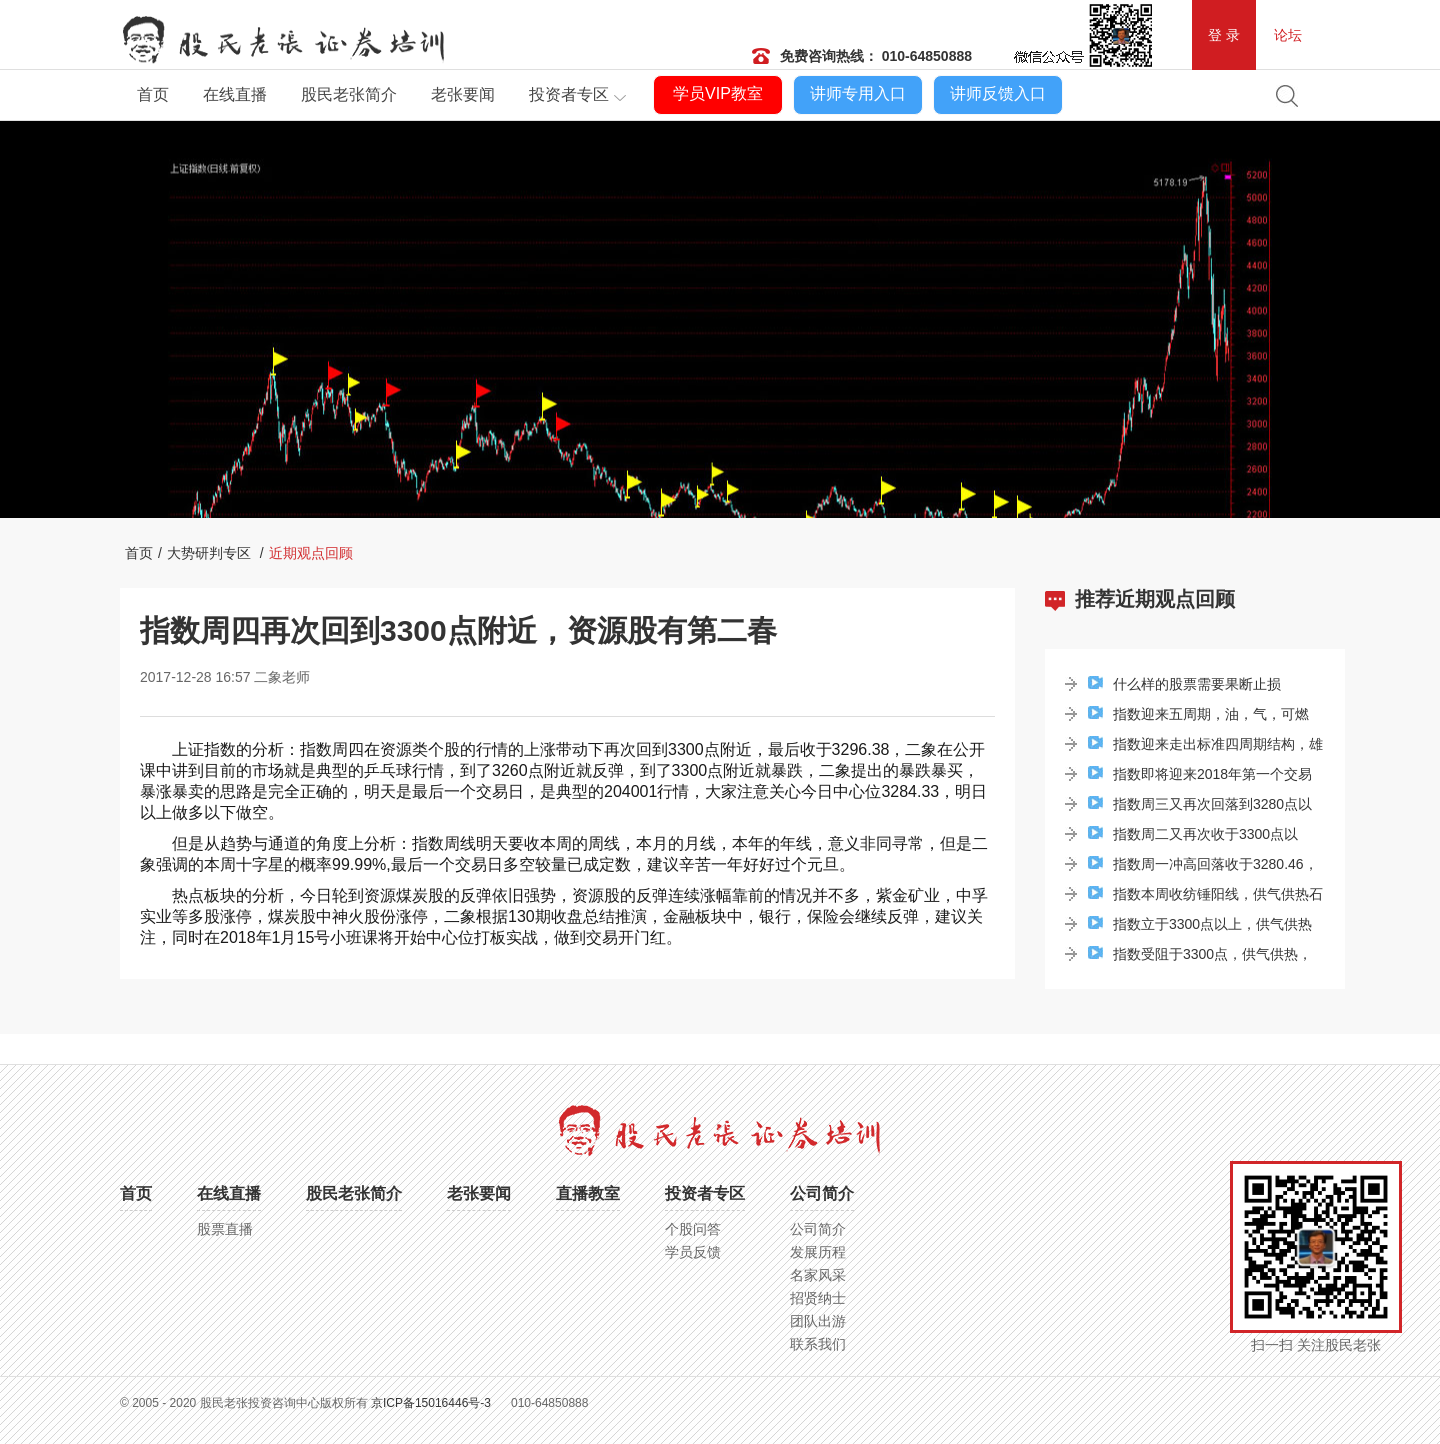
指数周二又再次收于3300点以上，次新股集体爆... (1193, 837)
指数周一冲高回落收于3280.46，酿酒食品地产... (1203, 867)
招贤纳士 (818, 1298)
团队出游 (818, 1321)
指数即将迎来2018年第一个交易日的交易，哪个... (1200, 777)
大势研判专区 (209, 553)
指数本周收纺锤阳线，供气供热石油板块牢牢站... (1205, 897)
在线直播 (235, 94)
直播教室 (588, 1193)
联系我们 (818, 1344)
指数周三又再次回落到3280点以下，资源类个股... (1200, 807)
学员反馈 (693, 1252)
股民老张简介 (349, 94)
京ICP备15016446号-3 (431, 1403)
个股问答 (693, 1229)
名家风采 (818, 1275)
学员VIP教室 (718, 93)
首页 (153, 94)
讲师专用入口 (858, 93)
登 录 (1224, 35)
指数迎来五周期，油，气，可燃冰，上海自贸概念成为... (1198, 717)
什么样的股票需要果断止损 (1184, 684)
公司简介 (822, 1193)
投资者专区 (569, 94)
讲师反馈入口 (998, 93)
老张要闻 (463, 94)
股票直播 (225, 1229)
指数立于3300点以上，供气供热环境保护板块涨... (1200, 927)
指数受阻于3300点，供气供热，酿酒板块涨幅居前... (1200, 957)
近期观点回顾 (311, 553)
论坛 (1288, 35)
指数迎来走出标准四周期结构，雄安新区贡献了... (1205, 747)
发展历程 (818, 1252)
